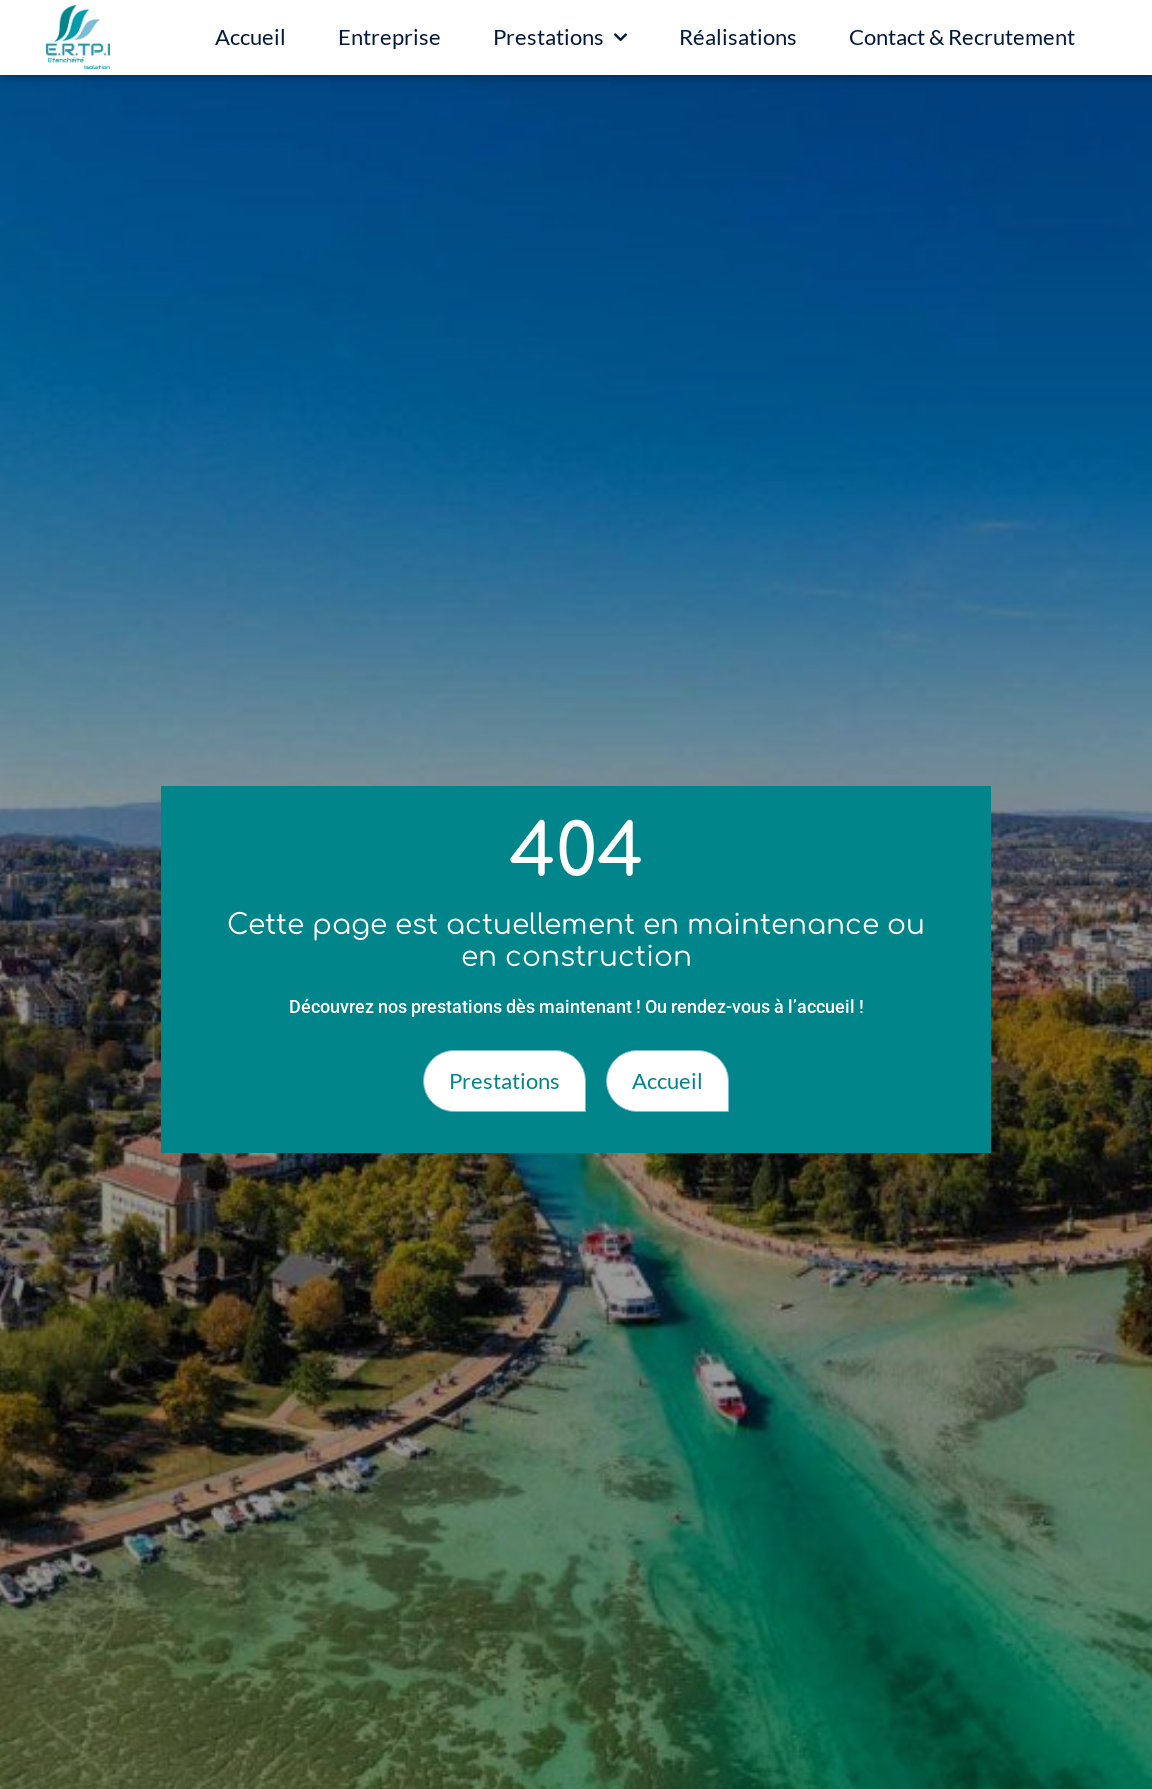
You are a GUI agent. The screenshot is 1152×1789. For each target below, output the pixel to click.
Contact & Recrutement (962, 36)
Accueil (250, 36)
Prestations (560, 37)
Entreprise (389, 36)
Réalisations (738, 36)
